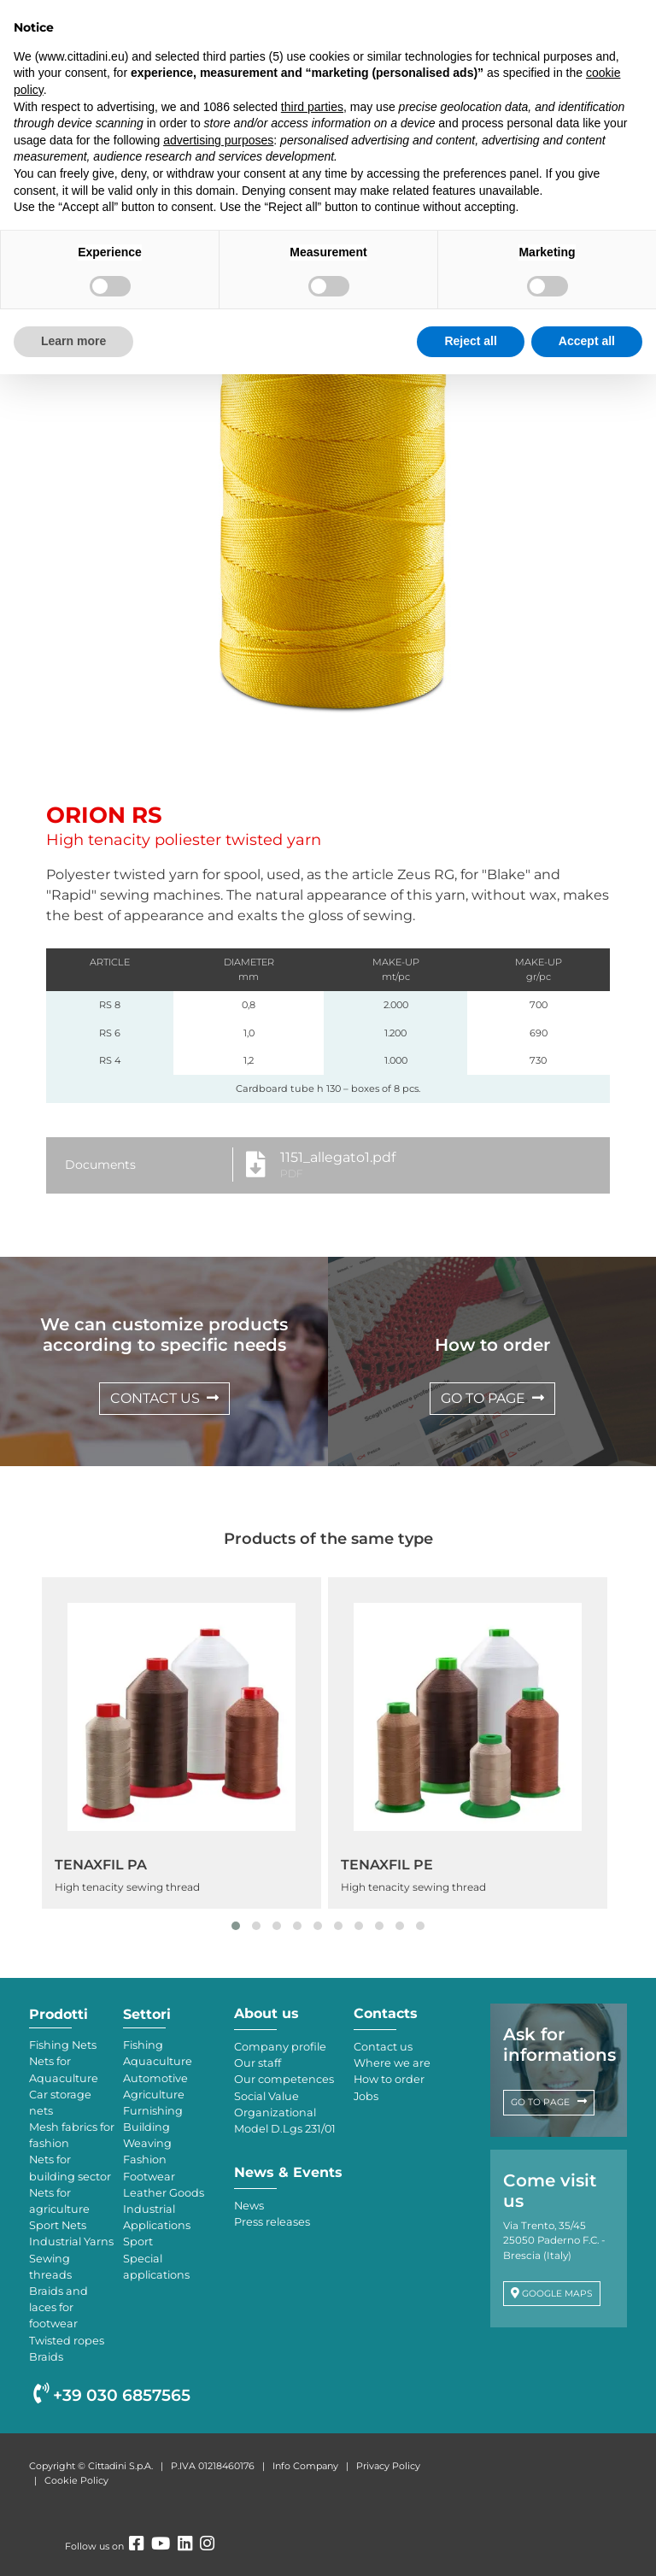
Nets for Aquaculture (63, 2069)
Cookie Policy (76, 2480)
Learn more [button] (73, 341)
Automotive (155, 2078)
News (249, 2205)
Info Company (305, 2466)
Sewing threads (50, 2266)
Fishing (143, 2045)
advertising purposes (218, 140)
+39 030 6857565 (111, 2395)
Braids (46, 2356)
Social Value (266, 2096)
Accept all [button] (587, 341)
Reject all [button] (470, 341)
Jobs (366, 2096)
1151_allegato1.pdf (337, 1157)
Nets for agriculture (59, 2200)
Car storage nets (60, 2102)
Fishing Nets (63, 2045)
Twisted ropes (66, 2340)
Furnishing (153, 2110)
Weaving (147, 2143)
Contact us (383, 2046)
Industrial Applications (156, 2217)
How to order (389, 2079)
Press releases (272, 2221)
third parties (312, 107)
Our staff (257, 2063)
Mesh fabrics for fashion (71, 2135)
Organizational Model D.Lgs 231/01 (285, 2120)
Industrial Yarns (71, 2241)
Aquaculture (157, 2061)
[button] (236, 1925)
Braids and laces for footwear (58, 2307)
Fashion (145, 2159)
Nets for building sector (70, 2167)
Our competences (284, 2079)
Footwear (149, 2176)
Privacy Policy (388, 2466)
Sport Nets (57, 2225)
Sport (138, 2241)
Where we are (392, 2063)
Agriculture (153, 2094)
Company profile (280, 2046)
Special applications (156, 2266)
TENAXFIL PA (101, 1865)
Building (146, 2127)
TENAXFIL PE (387, 1865)
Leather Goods (163, 2192)
